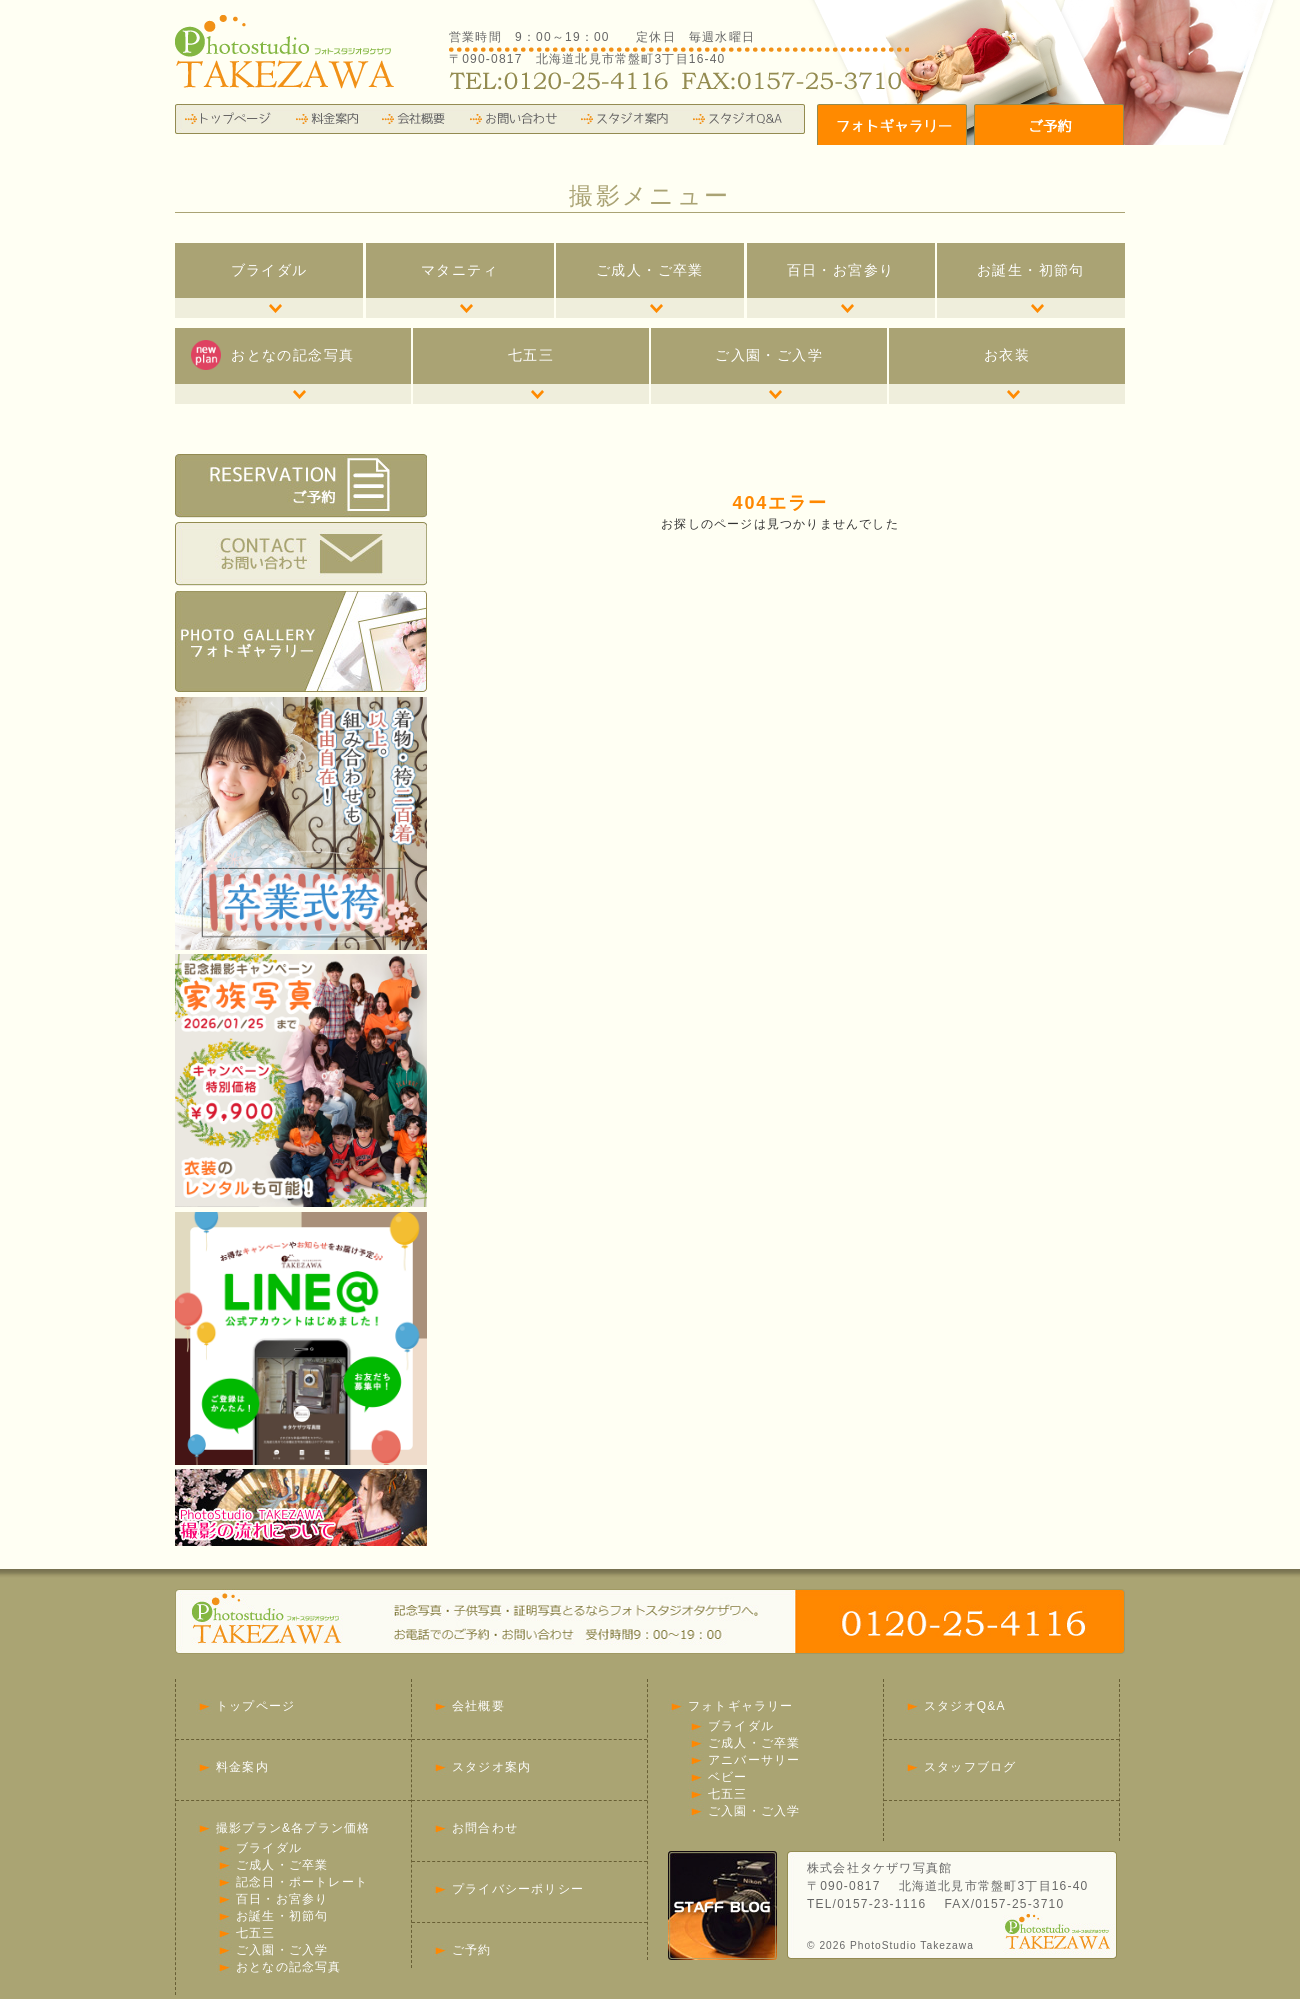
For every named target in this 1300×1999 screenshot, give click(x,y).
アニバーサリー (754, 1760)
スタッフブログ (970, 1767)
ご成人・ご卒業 (650, 270)
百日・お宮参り (841, 270)
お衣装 (1007, 355)
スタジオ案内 (491, 1767)
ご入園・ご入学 (769, 355)
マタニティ (459, 270)
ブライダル (269, 270)
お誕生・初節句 (1031, 270)
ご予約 (472, 1950)
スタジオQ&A (965, 1706)
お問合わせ (485, 1828)
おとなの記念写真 (272, 355)
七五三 (531, 355)
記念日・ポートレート (302, 1882)
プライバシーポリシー (518, 1889)
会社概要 (478, 1706)
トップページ (255, 1706)
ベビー (728, 1777)
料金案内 (242, 1767)
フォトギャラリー (741, 1706)
